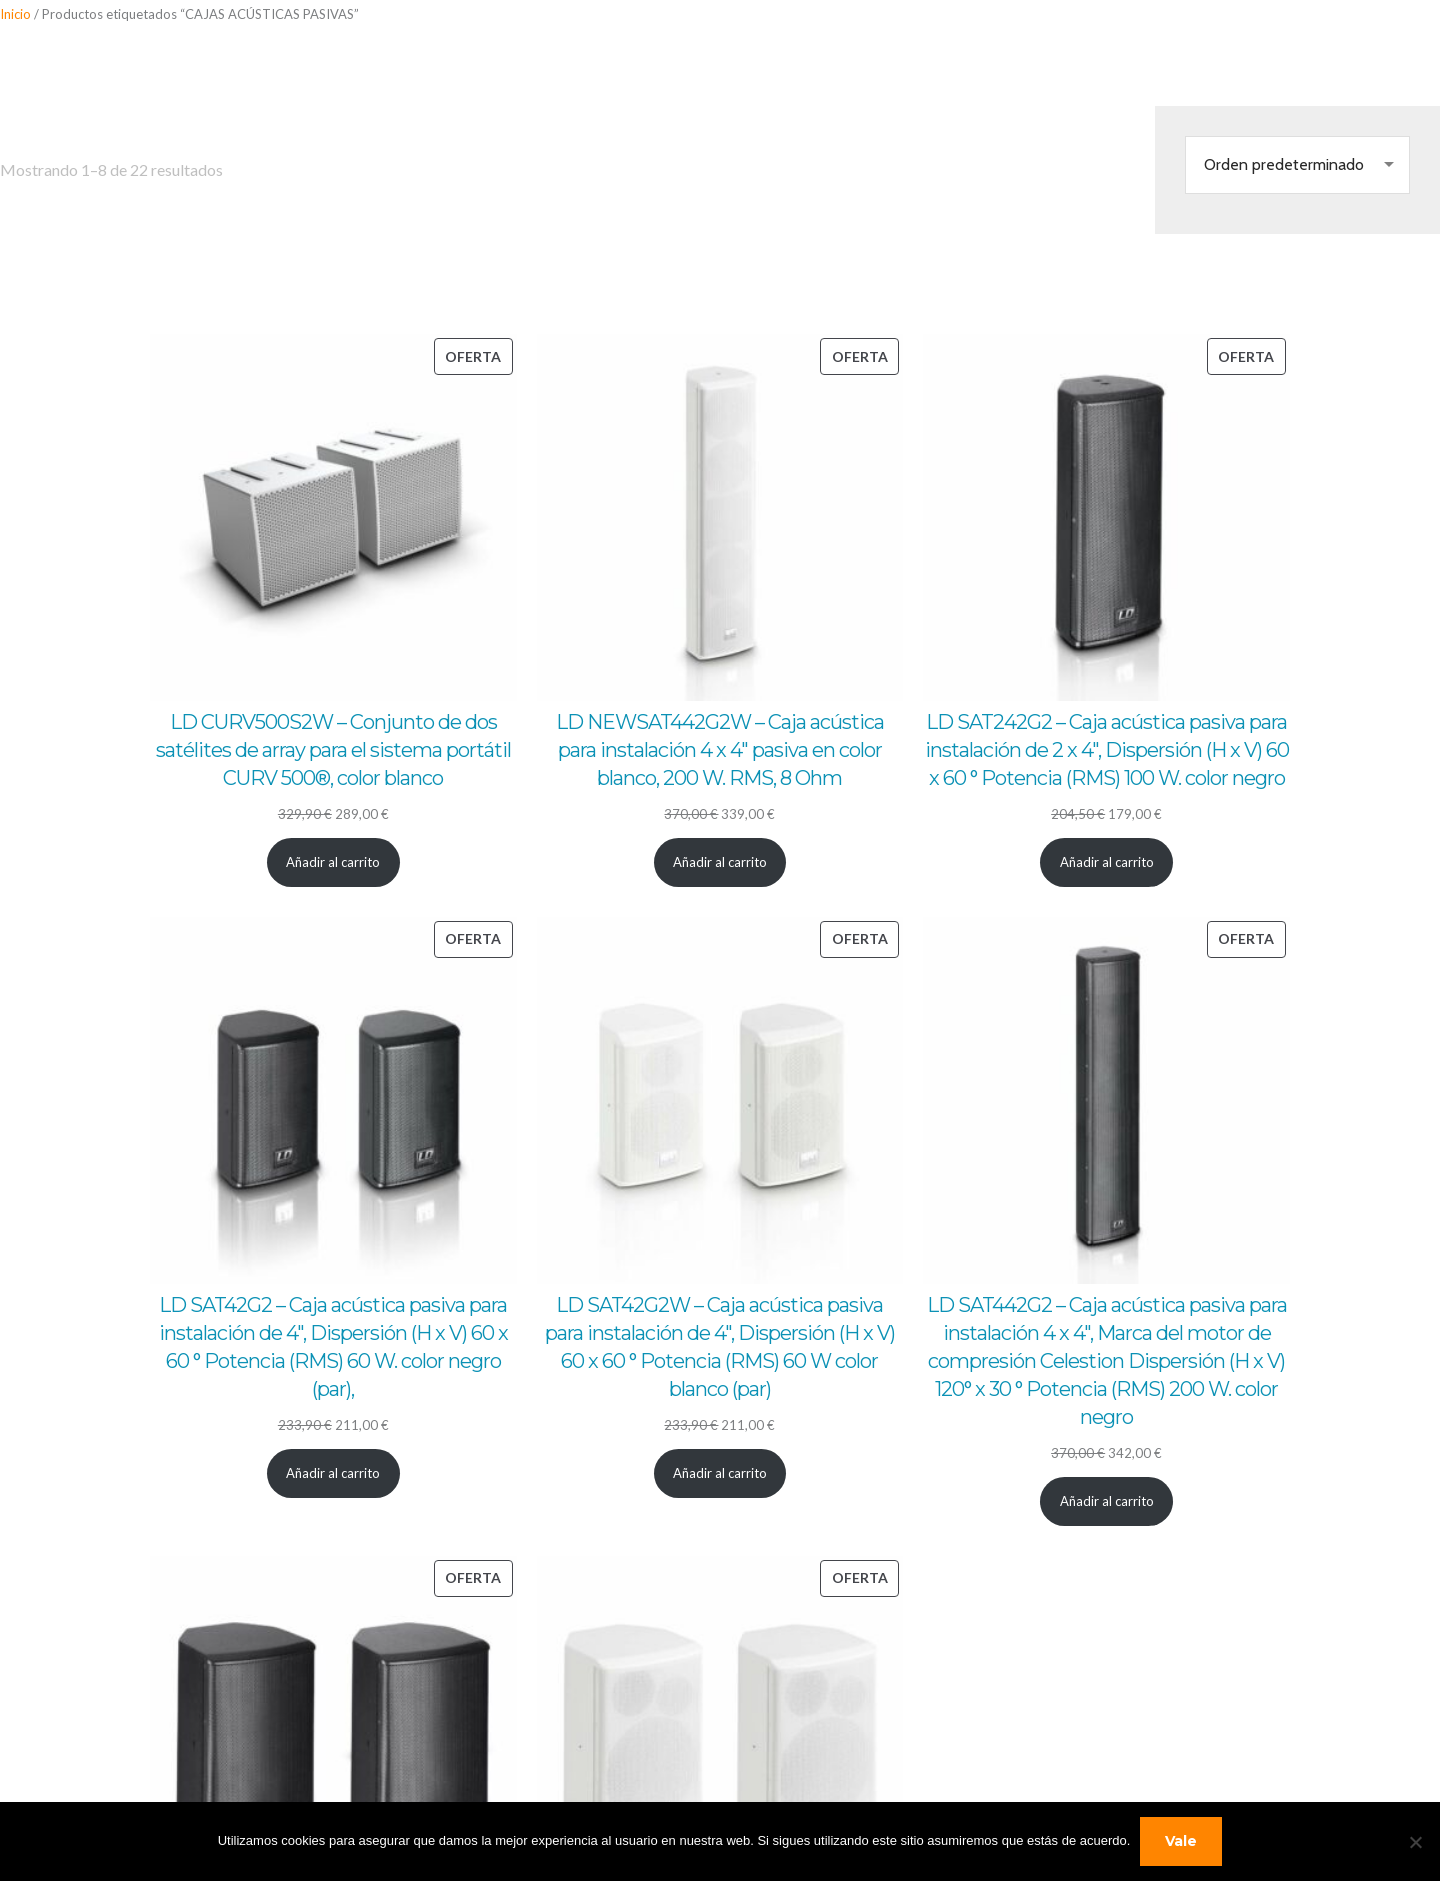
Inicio (15, 14)
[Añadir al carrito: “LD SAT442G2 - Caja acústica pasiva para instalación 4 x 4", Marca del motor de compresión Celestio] (1106, 1501)
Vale (1181, 1841)
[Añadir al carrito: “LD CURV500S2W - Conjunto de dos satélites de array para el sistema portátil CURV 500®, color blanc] (333, 862)
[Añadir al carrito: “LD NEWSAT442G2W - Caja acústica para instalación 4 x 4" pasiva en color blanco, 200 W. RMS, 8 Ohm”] (720, 862)
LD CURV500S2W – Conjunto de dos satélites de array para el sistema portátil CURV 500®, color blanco (333, 750)
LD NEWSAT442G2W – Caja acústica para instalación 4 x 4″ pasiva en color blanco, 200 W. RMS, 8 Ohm (720, 750)
